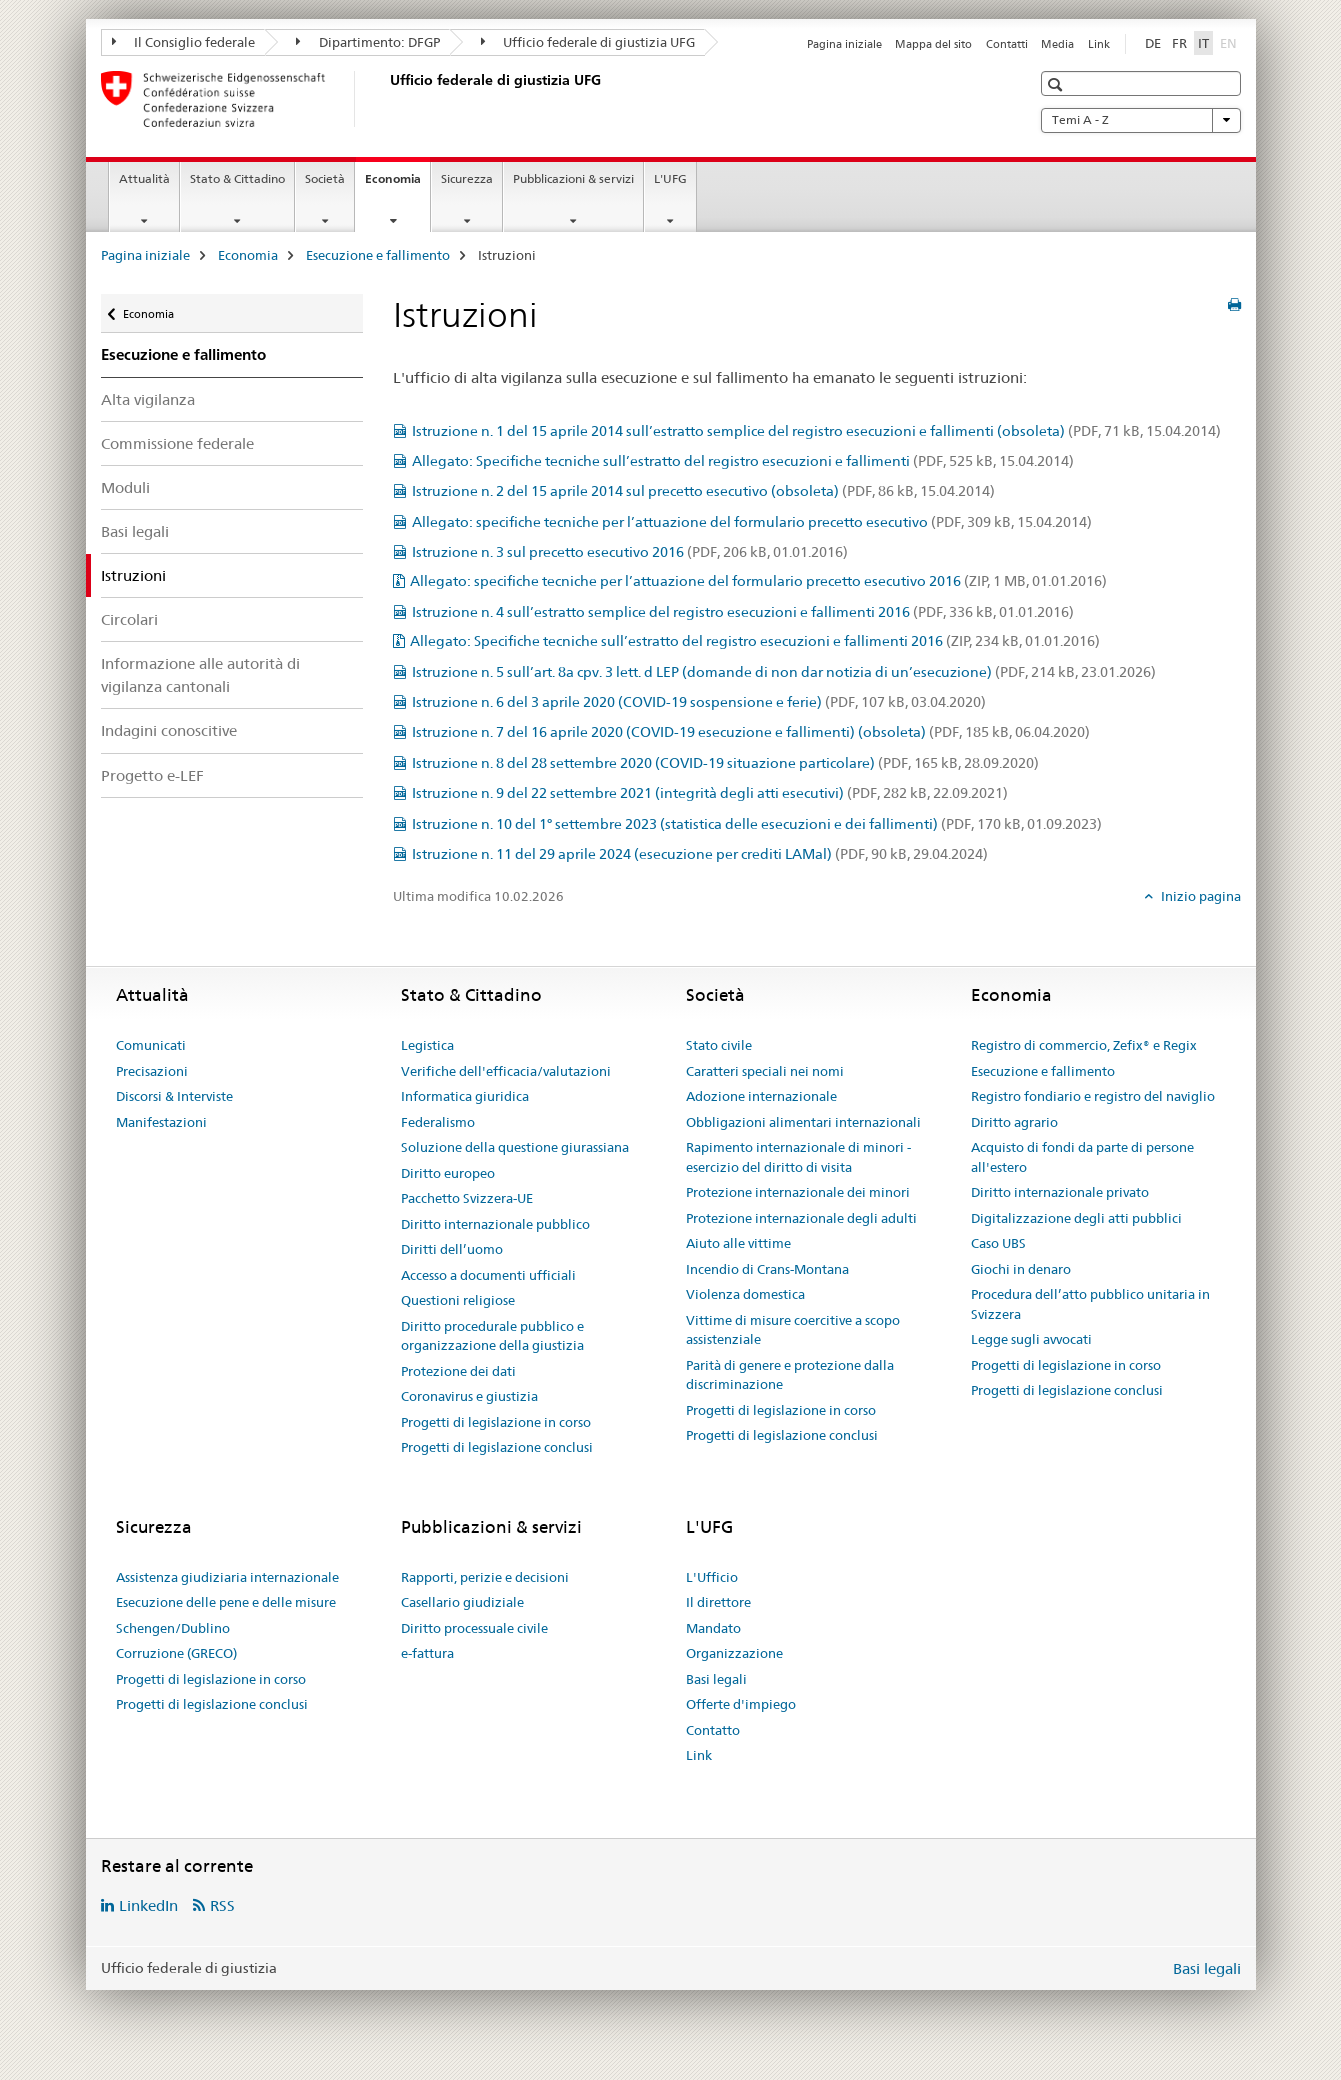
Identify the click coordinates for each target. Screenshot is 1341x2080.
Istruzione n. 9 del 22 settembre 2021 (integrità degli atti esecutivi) (710, 793)
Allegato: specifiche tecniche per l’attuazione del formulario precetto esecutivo (752, 522)
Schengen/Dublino (173, 1628)
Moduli (125, 487)
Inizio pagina (1199, 896)
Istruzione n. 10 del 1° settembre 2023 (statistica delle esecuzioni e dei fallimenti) (757, 824)
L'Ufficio (712, 1577)
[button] (1057, 84)
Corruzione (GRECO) (176, 1653)
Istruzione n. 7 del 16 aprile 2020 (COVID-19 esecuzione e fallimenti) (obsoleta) (751, 732)
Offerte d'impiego (741, 1704)
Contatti (1007, 44)
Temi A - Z (1141, 120)
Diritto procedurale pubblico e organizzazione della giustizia (492, 1336)
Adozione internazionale (761, 1096)
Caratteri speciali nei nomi (765, 1071)
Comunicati (151, 1045)
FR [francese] (1179, 43)
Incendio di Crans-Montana (767, 1269)
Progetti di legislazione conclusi (497, 1447)
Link (1099, 44)
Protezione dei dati (458, 1371)
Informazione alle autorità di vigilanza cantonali (200, 675)
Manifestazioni (161, 1122)
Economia (397, 185)
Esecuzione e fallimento (378, 255)
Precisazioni (152, 1071)
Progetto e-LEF (152, 775)
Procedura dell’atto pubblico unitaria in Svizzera (1090, 1304)
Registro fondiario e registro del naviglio (1093, 1096)
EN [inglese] (1230, 42)
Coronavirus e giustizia (469, 1396)
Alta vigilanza (148, 399)
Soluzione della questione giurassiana (515, 1147)
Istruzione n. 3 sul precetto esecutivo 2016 (630, 552)
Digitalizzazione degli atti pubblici (1076, 1218)
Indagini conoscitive (169, 730)
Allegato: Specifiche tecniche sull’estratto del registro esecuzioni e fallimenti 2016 (755, 641)
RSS (222, 1905)
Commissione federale (177, 443)
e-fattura (427, 1653)
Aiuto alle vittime (738, 1243)
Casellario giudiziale (462, 1602)
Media (1057, 44)
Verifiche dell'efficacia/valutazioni (506, 1071)
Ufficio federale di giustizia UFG (588, 42)
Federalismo (438, 1122)
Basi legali (135, 531)
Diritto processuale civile (474, 1628)
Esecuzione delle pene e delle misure (226, 1602)
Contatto (713, 1730)
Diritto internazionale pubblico (495, 1224)
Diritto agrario (1014, 1122)
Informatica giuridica (465, 1096)
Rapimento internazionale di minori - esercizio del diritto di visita (798, 1157)
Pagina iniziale (844, 44)
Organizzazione (734, 1653)
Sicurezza (467, 178)
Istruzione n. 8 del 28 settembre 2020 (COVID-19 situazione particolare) (725, 763)
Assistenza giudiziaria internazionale (227, 1577)
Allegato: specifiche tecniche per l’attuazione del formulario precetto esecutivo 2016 (758, 581)
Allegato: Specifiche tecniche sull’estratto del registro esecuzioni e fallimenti (743, 461)
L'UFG (670, 178)
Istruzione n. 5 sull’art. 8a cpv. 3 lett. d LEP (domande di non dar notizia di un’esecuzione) (784, 672)
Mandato (713, 1628)
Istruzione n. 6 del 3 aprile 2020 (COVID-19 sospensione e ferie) (699, 702)
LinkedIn (148, 1905)
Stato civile (719, 1045)
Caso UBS (998, 1243)
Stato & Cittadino (237, 178)
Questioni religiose (458, 1300)
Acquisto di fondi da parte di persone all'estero (1082, 1157)
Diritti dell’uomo (452, 1249)
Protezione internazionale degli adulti (801, 1218)
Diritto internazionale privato (1060, 1192)
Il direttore (718, 1602)
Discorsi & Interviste (174, 1096)
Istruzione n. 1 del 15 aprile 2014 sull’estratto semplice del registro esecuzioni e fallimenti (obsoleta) (816, 431)
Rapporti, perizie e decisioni (485, 1577)
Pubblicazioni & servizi (573, 178)
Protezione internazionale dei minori (798, 1192)
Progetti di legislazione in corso (496, 1422)
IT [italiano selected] (1203, 43)
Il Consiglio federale (184, 42)
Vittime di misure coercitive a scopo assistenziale (793, 1330)
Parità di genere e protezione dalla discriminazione (790, 1375)
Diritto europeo (448, 1173)
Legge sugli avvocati (1031, 1339)
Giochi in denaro (1021, 1269)
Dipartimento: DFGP (368, 42)
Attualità (144, 178)
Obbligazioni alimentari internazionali (803, 1122)
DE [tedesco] (1153, 43)
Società (325, 178)
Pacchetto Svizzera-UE (467, 1198)
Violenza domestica (745, 1294)
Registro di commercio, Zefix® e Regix (1084, 1045)
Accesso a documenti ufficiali (488, 1275)
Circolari (129, 619)
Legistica (427, 1045)
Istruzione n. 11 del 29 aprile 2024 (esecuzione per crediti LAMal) (700, 854)
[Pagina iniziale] (386, 99)
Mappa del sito (933, 44)
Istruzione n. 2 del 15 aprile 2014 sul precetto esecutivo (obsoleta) (703, 491)
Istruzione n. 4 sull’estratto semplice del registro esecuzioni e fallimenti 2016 (743, 612)
